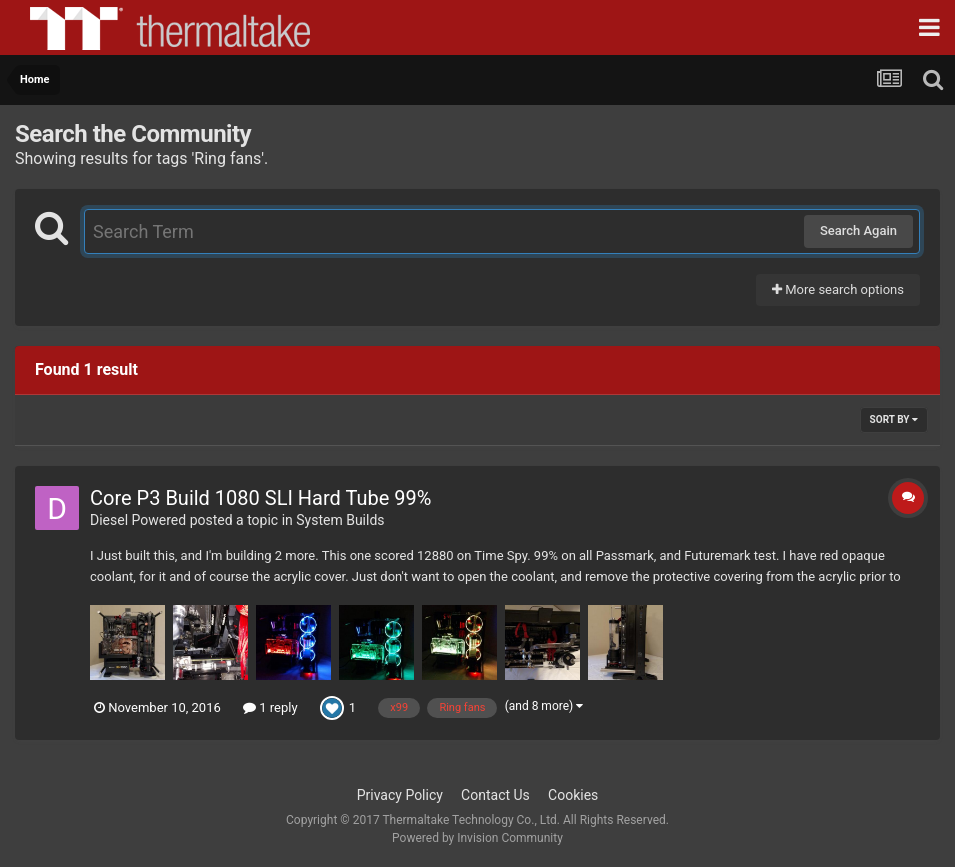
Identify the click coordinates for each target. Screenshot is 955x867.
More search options (838, 289)
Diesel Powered (138, 520)
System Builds (340, 520)
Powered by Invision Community (477, 838)
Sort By (894, 419)
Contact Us (495, 795)
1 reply (270, 707)
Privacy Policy (400, 795)
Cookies (573, 795)
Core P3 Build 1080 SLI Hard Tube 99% (260, 498)
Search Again (858, 230)
